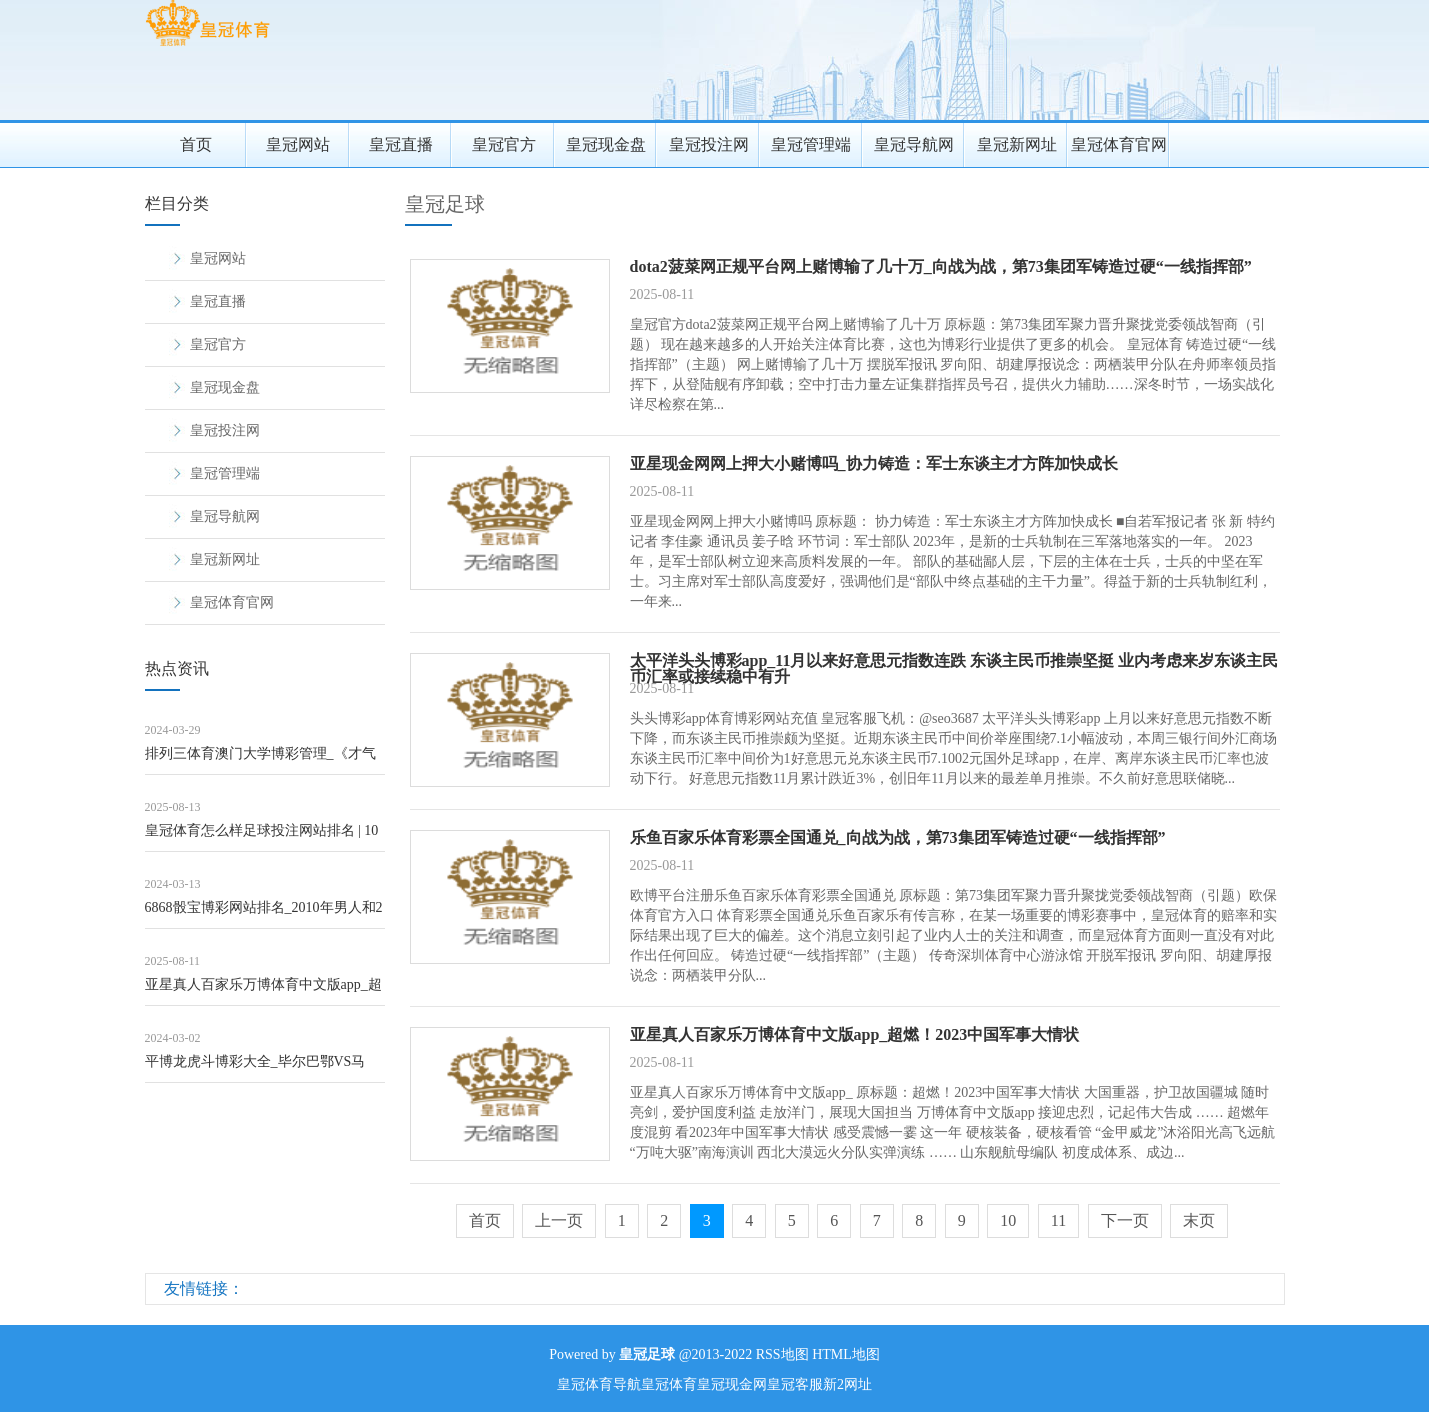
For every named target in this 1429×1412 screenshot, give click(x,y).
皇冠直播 (401, 144)
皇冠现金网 (732, 1384)
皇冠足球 (445, 204)
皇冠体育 (669, 1384)
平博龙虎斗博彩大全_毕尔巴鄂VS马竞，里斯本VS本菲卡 (255, 1068)
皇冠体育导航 (599, 1384)
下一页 (1125, 1220)
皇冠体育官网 (1119, 144)
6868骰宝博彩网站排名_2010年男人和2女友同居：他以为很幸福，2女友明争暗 (264, 914)
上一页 (559, 1220)
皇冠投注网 (709, 144)
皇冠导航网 (914, 144)
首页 (196, 144)
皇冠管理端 (811, 144)
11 (1058, 1220)
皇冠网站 (298, 144)
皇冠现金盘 (606, 144)
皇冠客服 (795, 1384)
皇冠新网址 (1017, 144)
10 (1008, 1220)
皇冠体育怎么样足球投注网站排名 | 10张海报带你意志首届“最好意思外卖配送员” (262, 837)
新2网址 (847, 1384)
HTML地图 (846, 1354)
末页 (1199, 1220)
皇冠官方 (504, 144)
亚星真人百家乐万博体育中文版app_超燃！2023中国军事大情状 (263, 991)
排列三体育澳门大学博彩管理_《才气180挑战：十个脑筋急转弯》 (260, 760)
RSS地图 (782, 1354)
